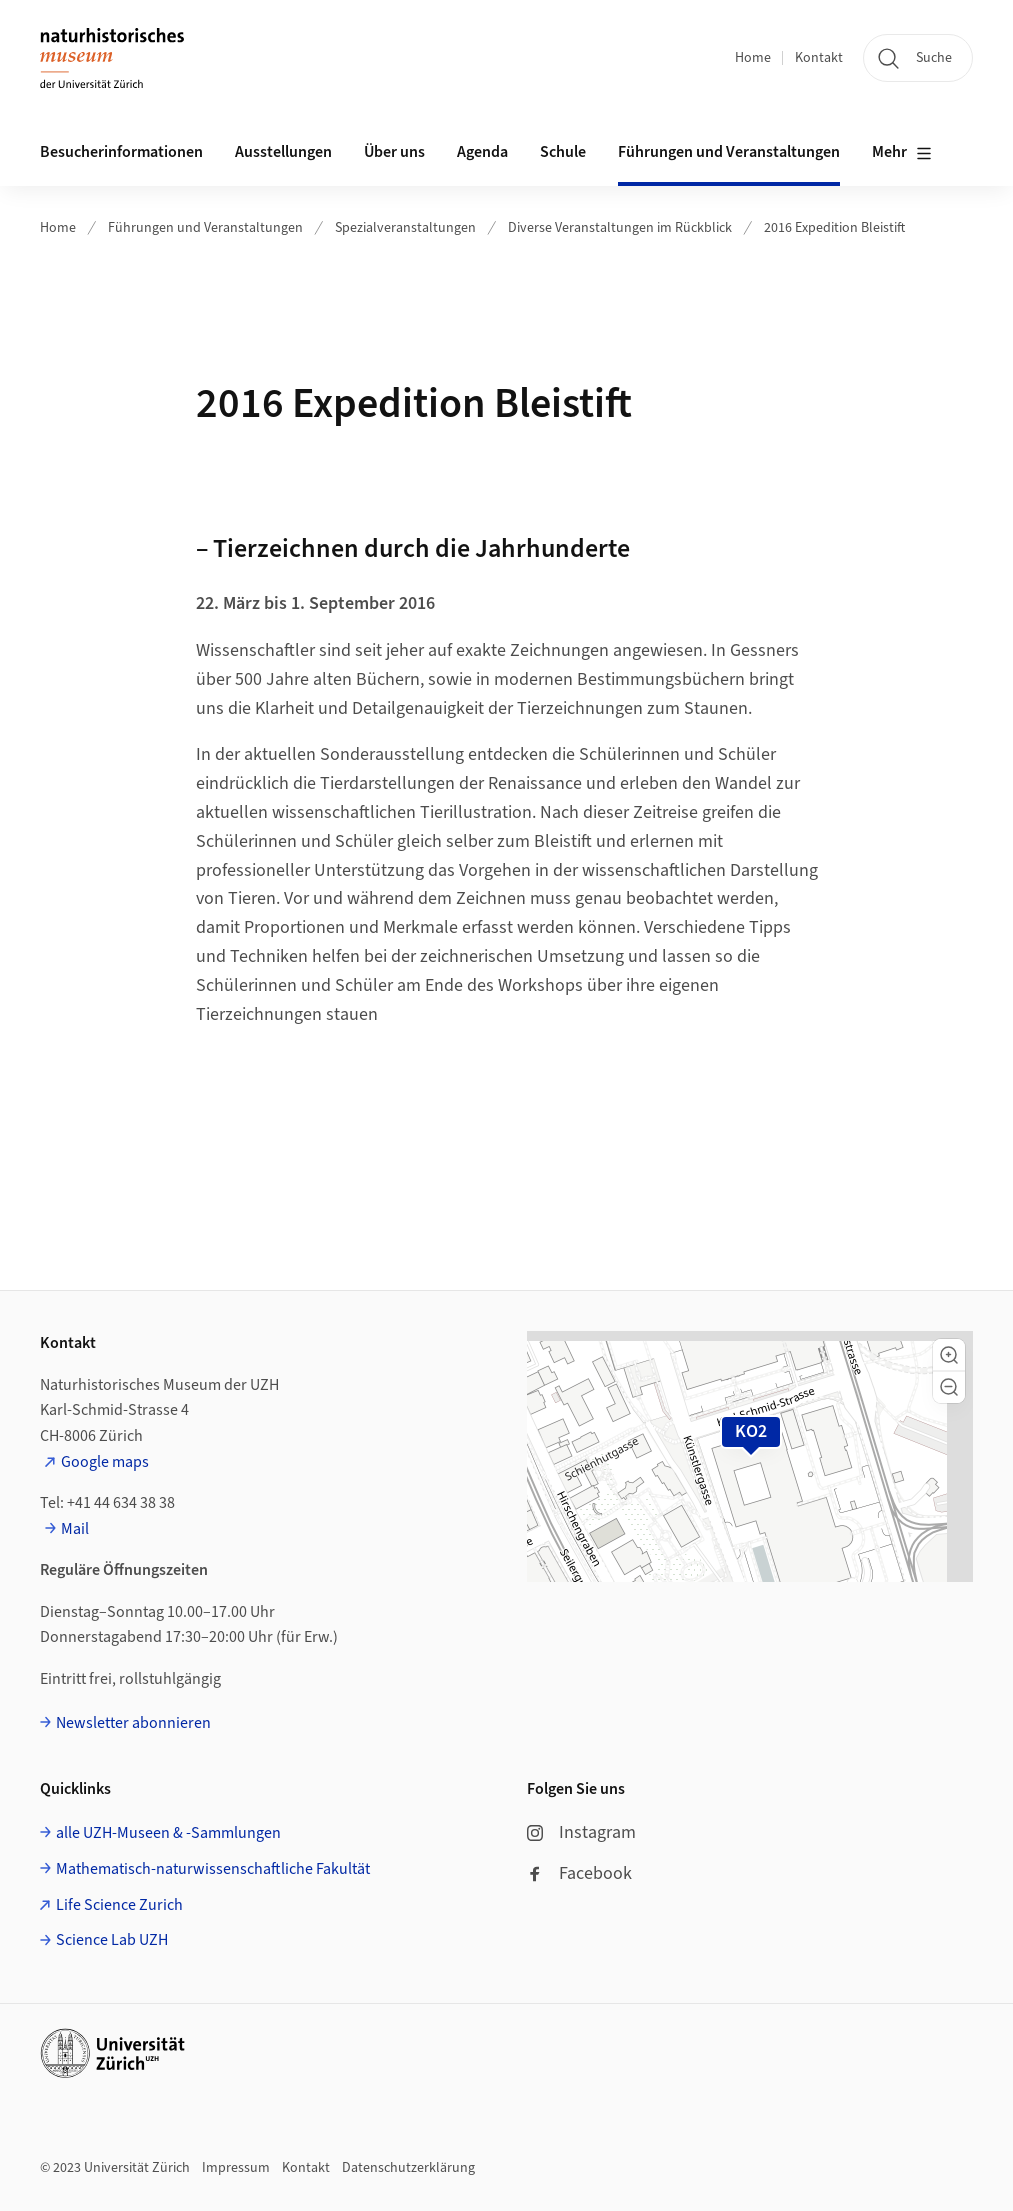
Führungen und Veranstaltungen (205, 228)
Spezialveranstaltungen (405, 228)
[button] (949, 1355)
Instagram (581, 1832)
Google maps (105, 1462)
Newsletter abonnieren (133, 1723)
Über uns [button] (394, 152)
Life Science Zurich (119, 1905)
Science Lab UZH (112, 1940)
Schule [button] (563, 152)
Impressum (236, 2168)
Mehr (902, 153)
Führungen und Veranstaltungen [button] (729, 152)
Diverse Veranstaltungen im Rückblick (620, 228)
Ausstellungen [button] (283, 152)
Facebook (579, 1873)
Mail (75, 1529)
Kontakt (819, 58)
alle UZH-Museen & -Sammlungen (168, 1833)
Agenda (482, 152)
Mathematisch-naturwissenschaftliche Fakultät (213, 1869)
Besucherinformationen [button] (121, 152)
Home (753, 58)
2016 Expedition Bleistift (834, 228)
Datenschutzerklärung (408, 2168)
